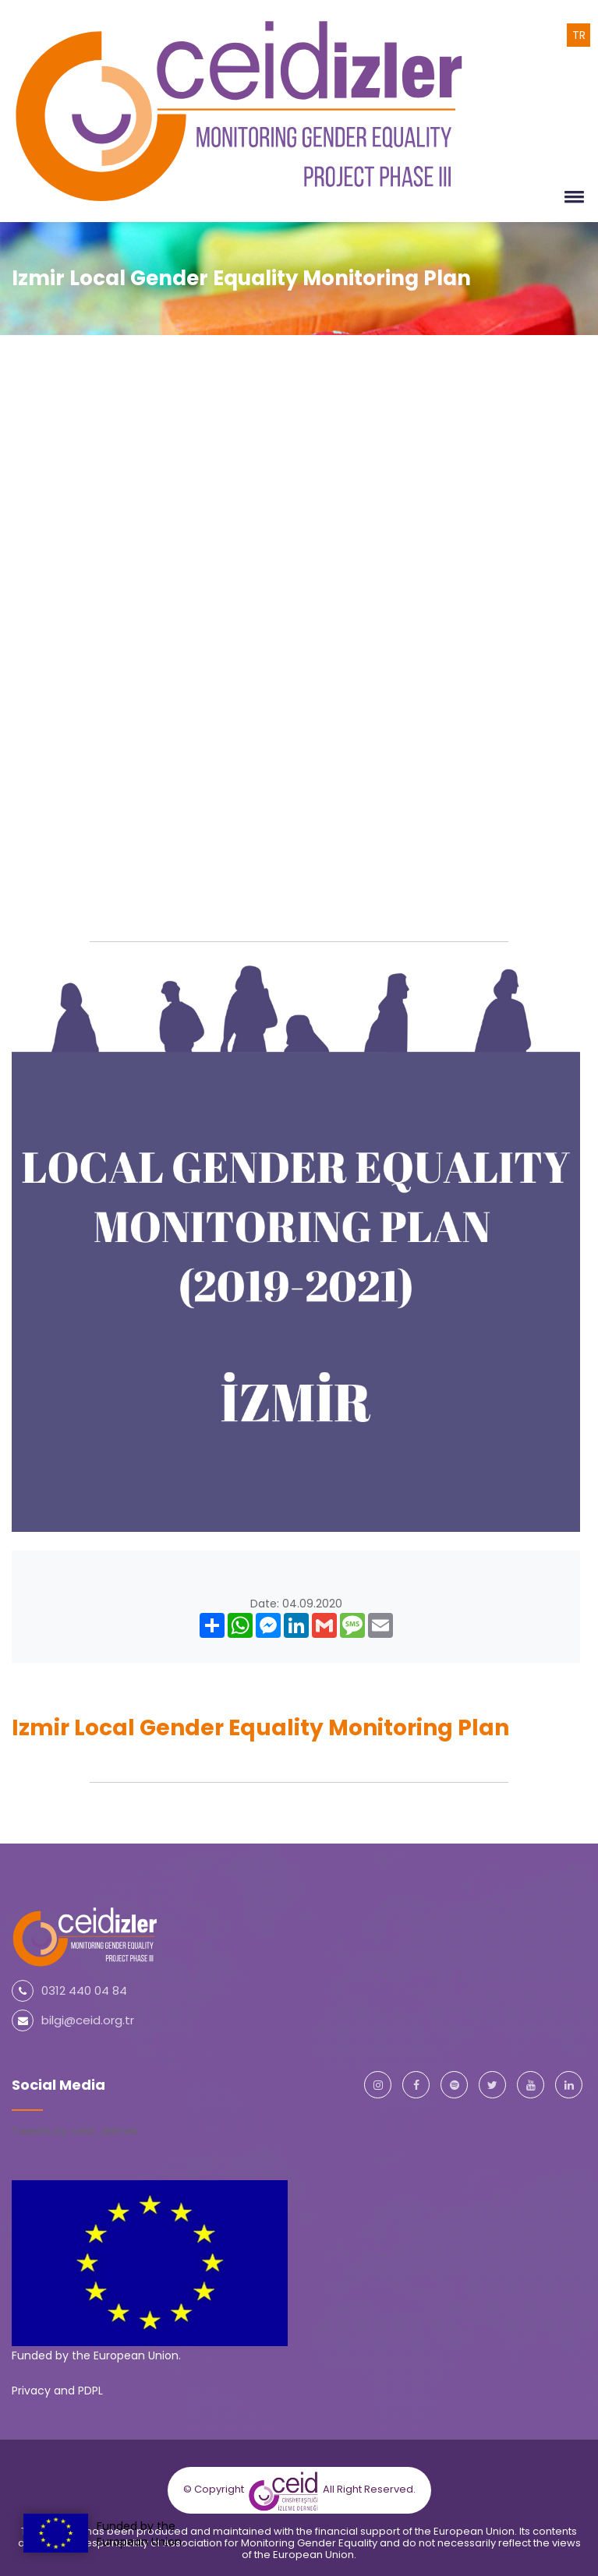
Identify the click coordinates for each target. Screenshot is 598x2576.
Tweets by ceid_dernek (75, 2131)
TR (579, 35)
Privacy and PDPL (57, 2390)
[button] (571, 196)
